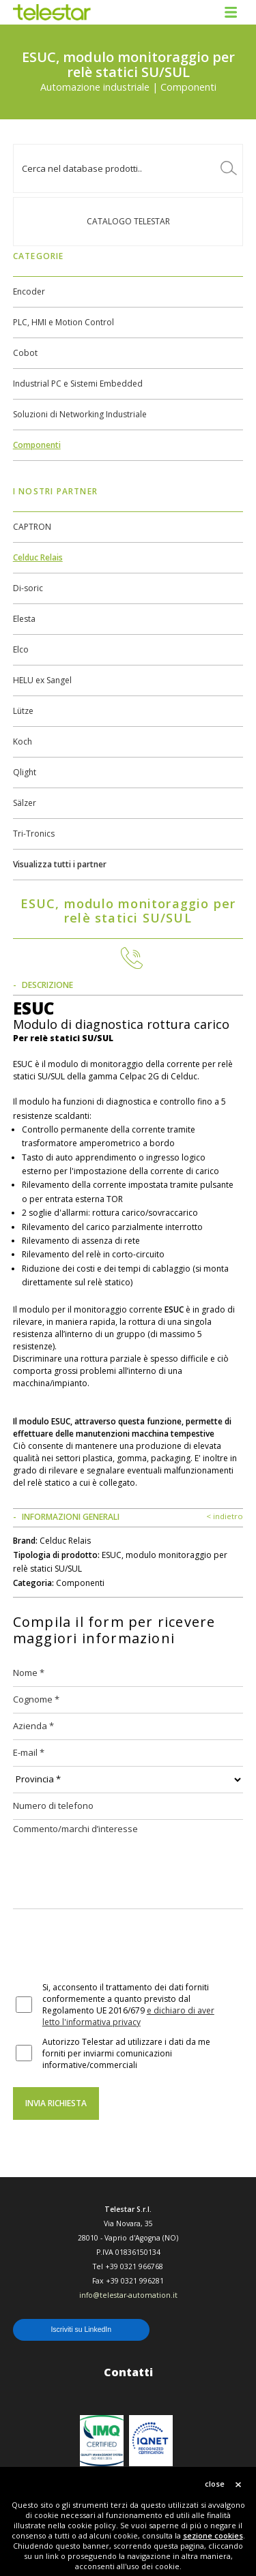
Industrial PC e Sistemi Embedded (78, 383)
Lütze (23, 711)
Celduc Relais (38, 557)
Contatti (128, 2372)
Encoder (29, 291)
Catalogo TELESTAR (128, 221)
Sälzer (24, 803)
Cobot (25, 353)
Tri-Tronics (34, 833)
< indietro (224, 1516)
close (215, 2483)
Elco (21, 649)
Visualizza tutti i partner (59, 864)
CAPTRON (32, 527)
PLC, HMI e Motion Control (63, 322)
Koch (22, 741)
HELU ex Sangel (42, 680)
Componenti (37, 445)
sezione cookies (213, 2535)
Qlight (24, 772)
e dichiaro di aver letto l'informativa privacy (128, 2016)
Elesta (24, 619)
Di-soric (28, 588)
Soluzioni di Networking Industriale (80, 414)
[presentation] (117, 1946)
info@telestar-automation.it (128, 2295)
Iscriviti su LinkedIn (81, 2329)
